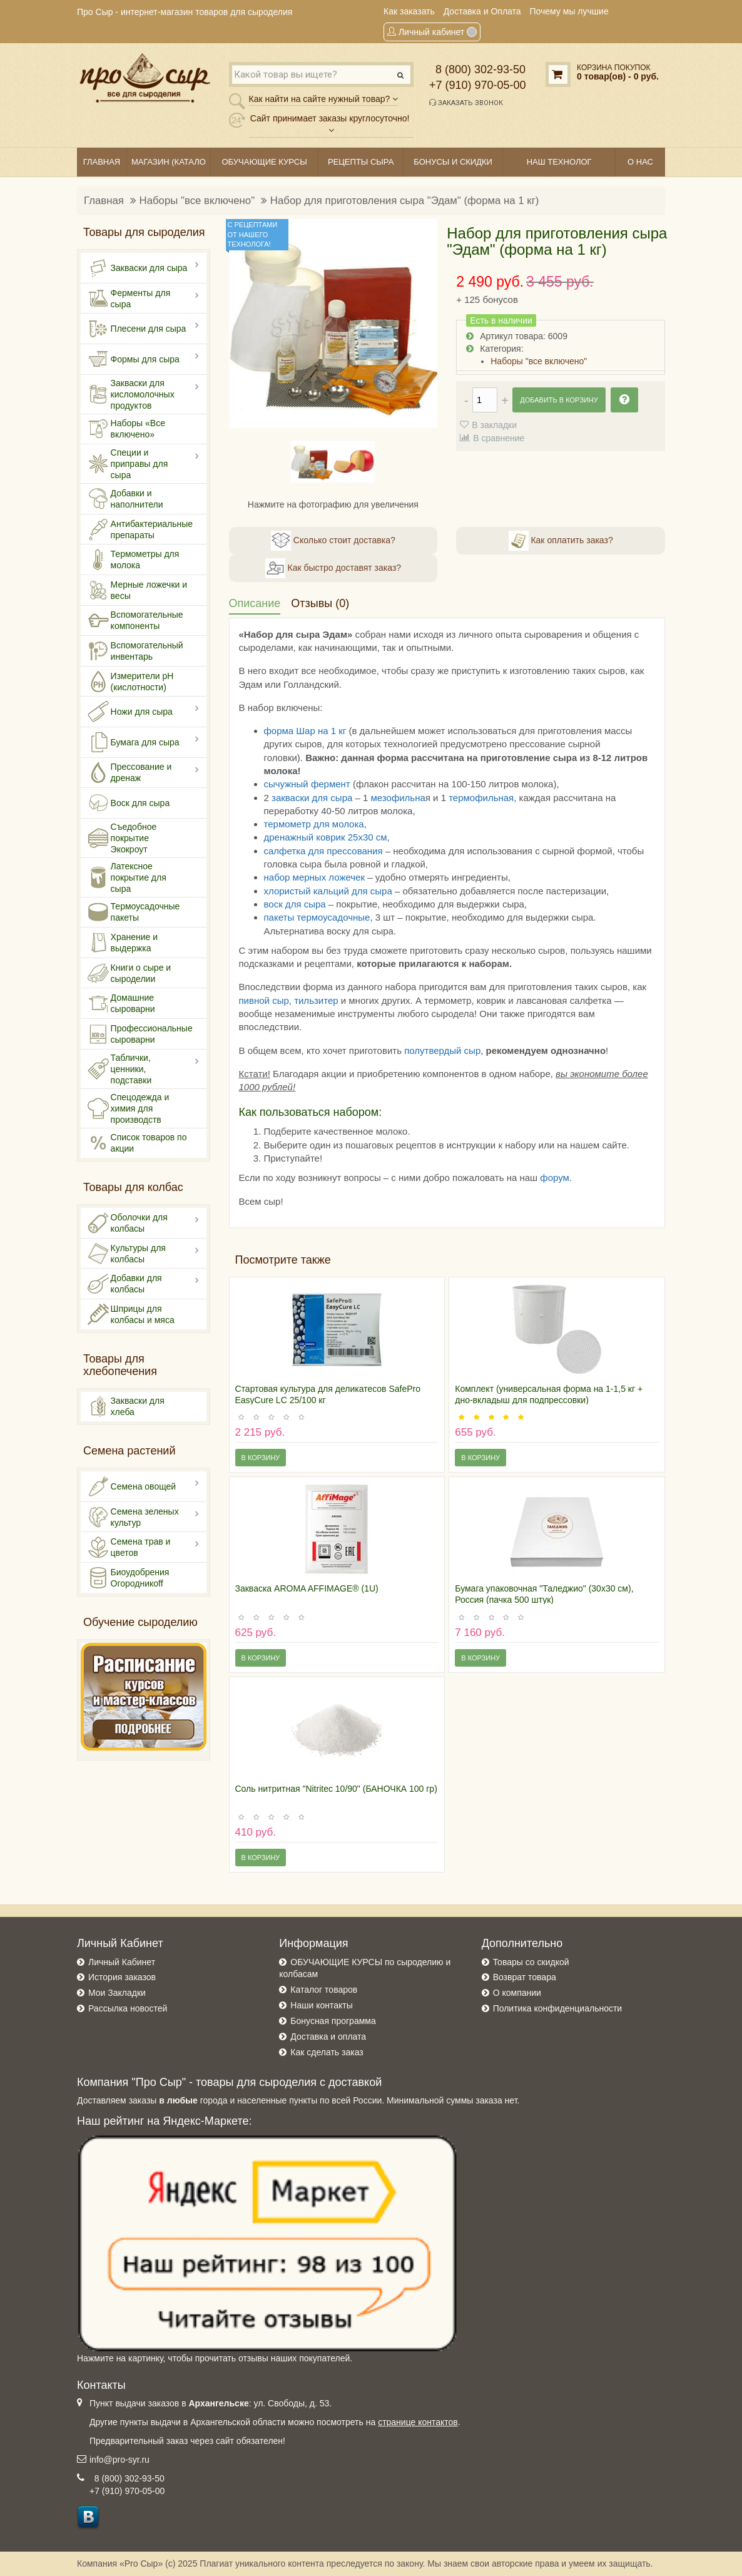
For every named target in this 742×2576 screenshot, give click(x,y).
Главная (104, 201)
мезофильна (398, 797)
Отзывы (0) (320, 603)
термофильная (481, 797)
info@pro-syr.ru (119, 2460)
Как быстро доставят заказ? (333, 568)
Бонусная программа (332, 2021)
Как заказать (409, 11)
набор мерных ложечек (314, 877)
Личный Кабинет (121, 1962)
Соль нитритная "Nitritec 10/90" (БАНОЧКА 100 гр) (336, 1789)
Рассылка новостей (127, 2008)
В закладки (494, 425)
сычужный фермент (307, 784)
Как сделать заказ (326, 2052)
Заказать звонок (466, 102)
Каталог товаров (323, 1990)
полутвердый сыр (442, 1050)
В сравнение (498, 438)
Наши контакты (321, 2005)
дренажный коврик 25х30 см (325, 837)
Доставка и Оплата (482, 11)
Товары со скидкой (531, 1962)
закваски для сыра (312, 797)
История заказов (122, 1977)
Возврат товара (524, 1977)
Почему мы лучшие (569, 11)
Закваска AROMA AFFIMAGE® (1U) (307, 1588)
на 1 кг (332, 730)
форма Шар (291, 730)
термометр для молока (314, 824)
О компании (517, 1993)
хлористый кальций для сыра (328, 891)
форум (554, 1177)
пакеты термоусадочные (317, 917)
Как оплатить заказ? (561, 541)
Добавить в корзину (558, 400)
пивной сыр (264, 1000)
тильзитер (316, 1000)
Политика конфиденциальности (558, 2008)
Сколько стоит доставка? (333, 541)
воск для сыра (295, 904)
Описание (255, 603)
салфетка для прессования (323, 851)
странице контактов (418, 2422)
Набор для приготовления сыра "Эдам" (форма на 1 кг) (404, 201)
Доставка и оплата (328, 2037)
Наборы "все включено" (197, 201)
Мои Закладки (117, 1993)
